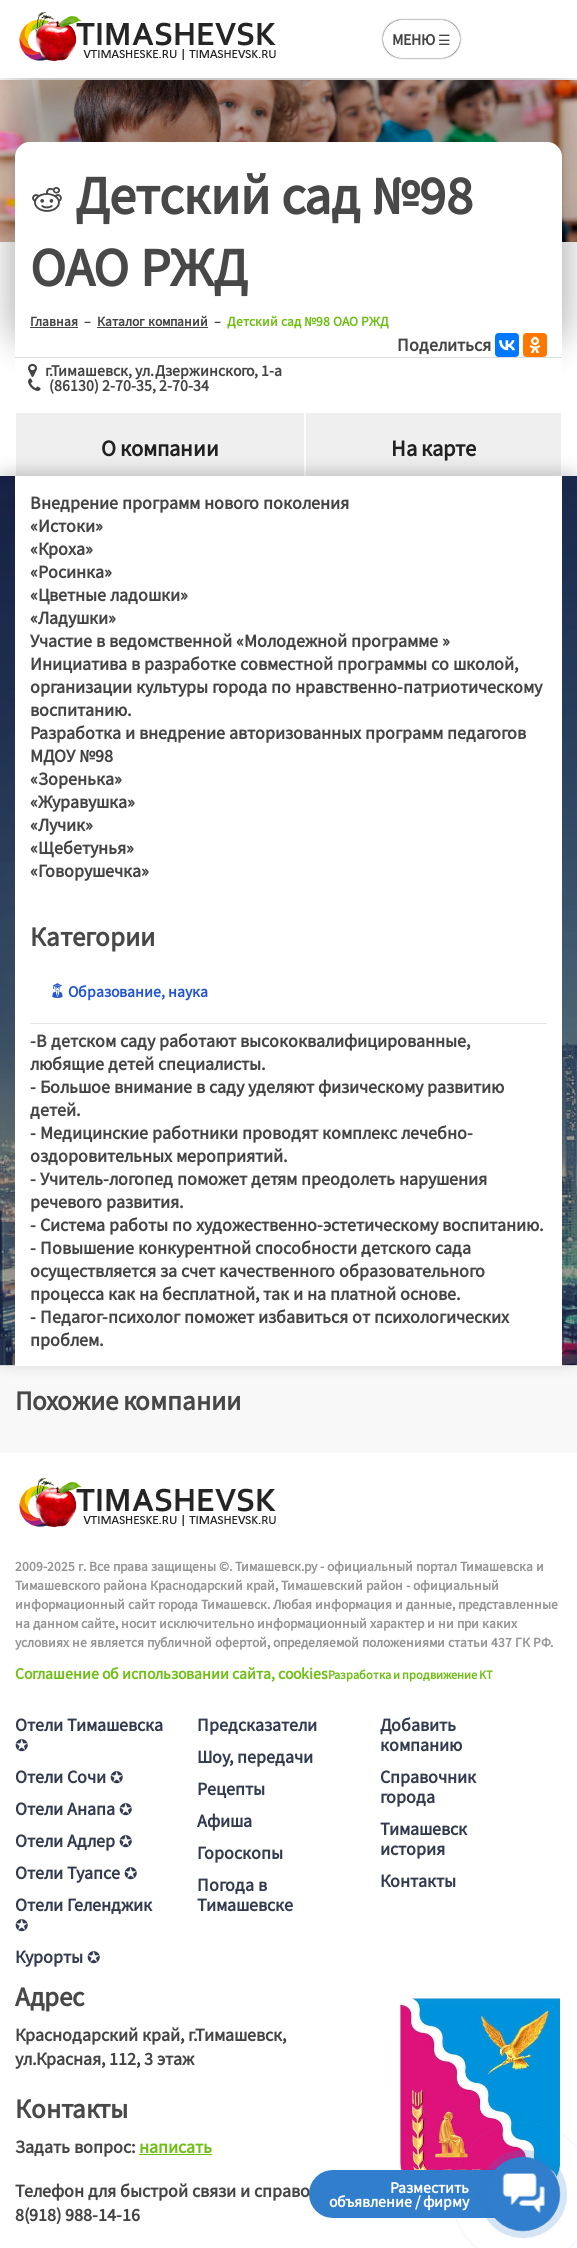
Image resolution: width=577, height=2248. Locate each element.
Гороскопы (240, 1852)
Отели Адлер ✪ (73, 1840)
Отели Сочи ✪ (69, 1776)
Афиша (224, 1820)
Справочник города (428, 1786)
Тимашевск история (423, 1838)
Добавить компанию (421, 1734)
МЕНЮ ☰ (421, 39)
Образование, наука (129, 991)
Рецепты (231, 1788)
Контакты (418, 1880)
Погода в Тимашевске (245, 1894)
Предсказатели (257, 1724)
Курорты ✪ (57, 1956)
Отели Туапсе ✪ (76, 1872)
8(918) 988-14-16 (77, 2214)
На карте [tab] (433, 448)
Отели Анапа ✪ (73, 1808)
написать (175, 2146)
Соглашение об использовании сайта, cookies (171, 1673)
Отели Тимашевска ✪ (89, 1734)
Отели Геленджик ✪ (83, 1914)
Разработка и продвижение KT (410, 1674)
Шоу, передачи (255, 1756)
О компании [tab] (160, 448)
